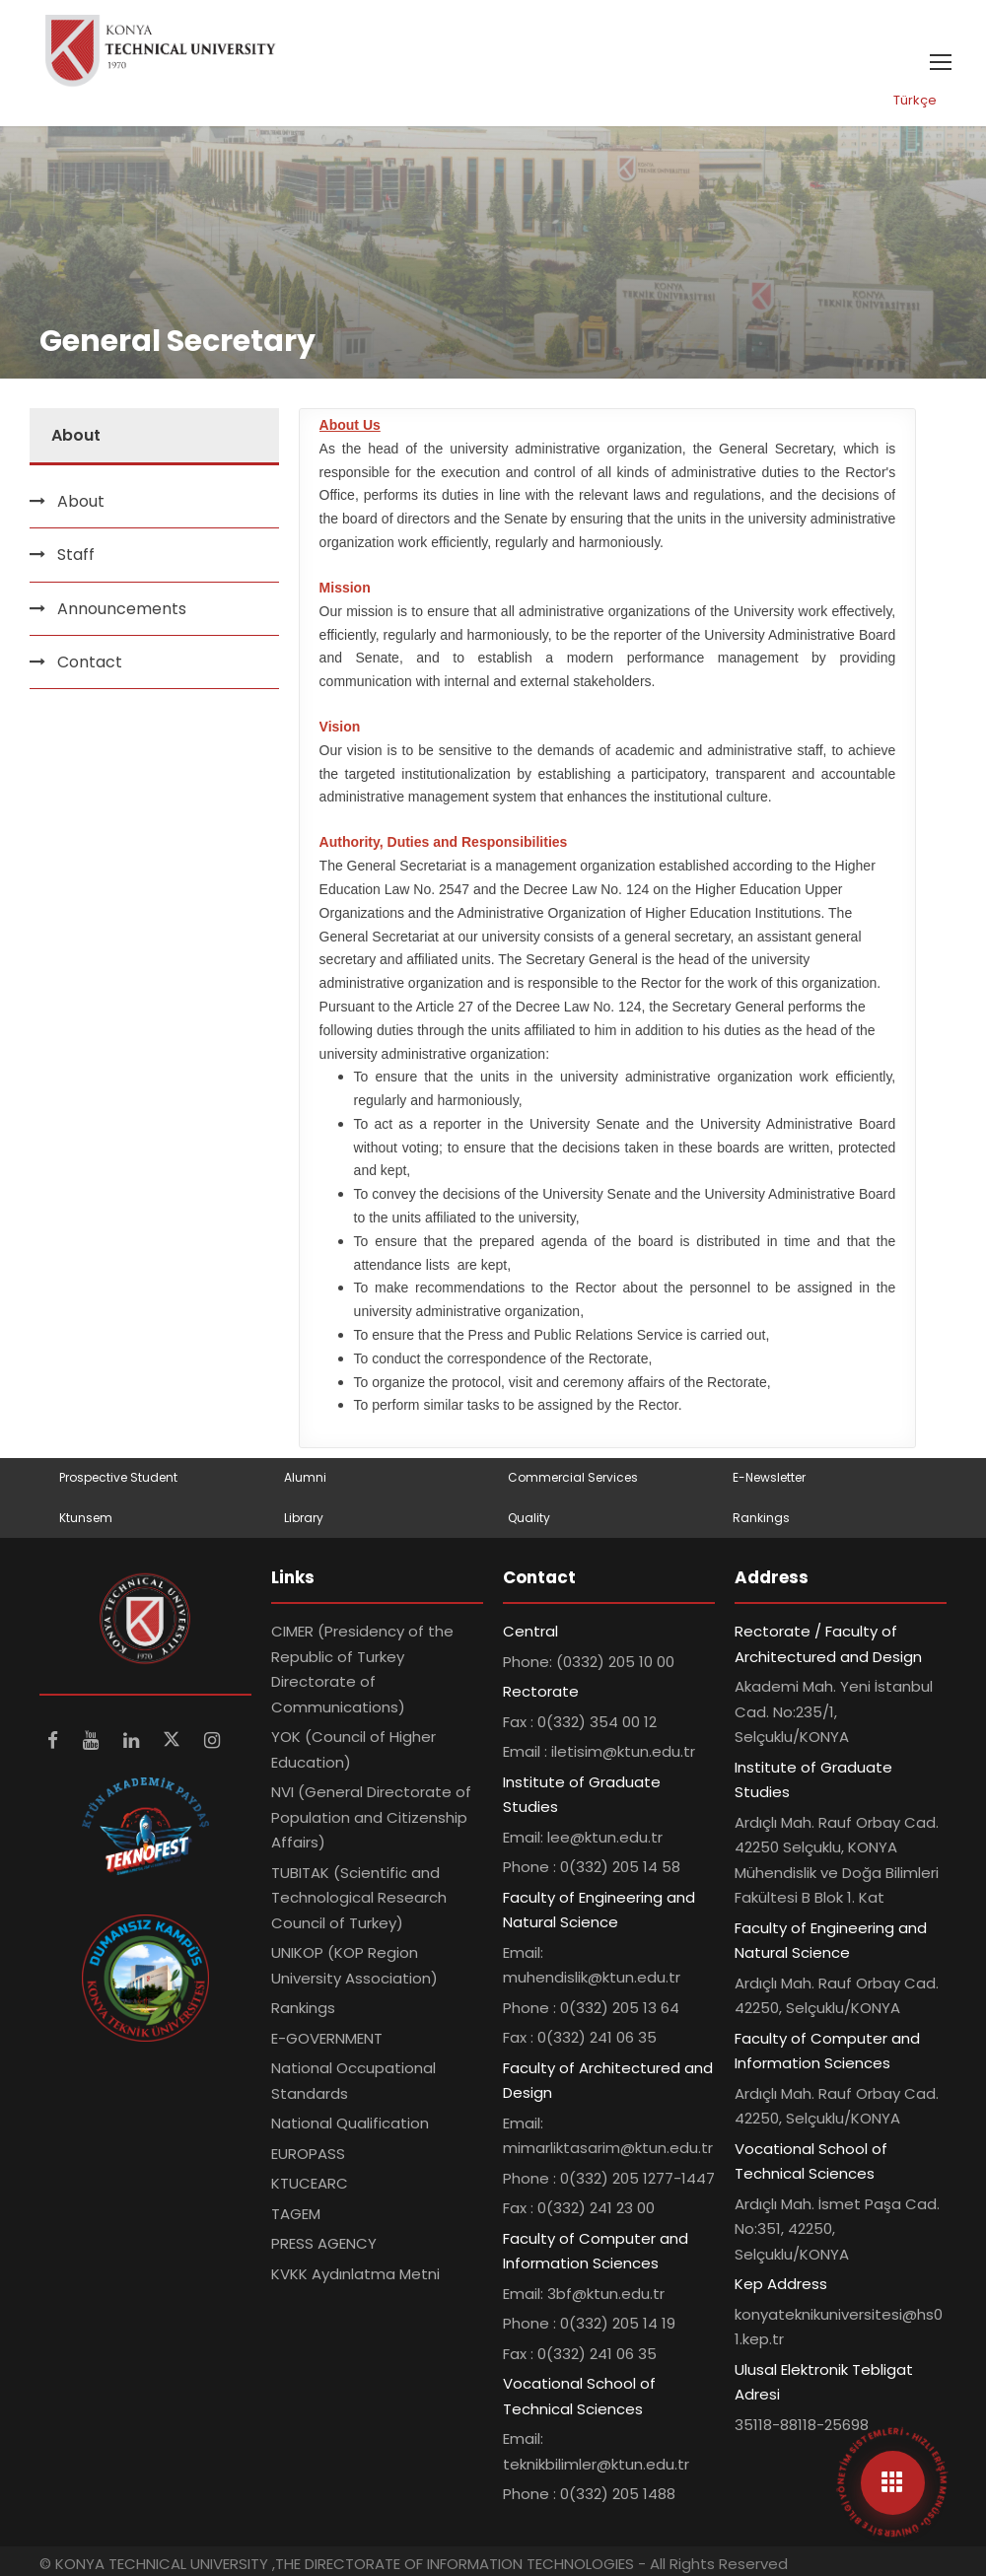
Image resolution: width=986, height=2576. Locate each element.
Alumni (305, 1477)
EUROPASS (308, 2153)
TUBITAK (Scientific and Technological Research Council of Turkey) (359, 1897)
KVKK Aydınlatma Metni (355, 2273)
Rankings (761, 1517)
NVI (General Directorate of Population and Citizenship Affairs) (371, 1816)
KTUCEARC (309, 2183)
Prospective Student (118, 1477)
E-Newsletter (769, 1477)
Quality (529, 1517)
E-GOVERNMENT (327, 2038)
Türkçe (915, 100)
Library (303, 1517)
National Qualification (350, 2123)
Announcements (121, 608)
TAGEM (295, 2213)
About (81, 501)
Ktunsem (85, 1517)
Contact (89, 662)
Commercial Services (573, 1477)
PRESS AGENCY (324, 2243)
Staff (76, 554)
